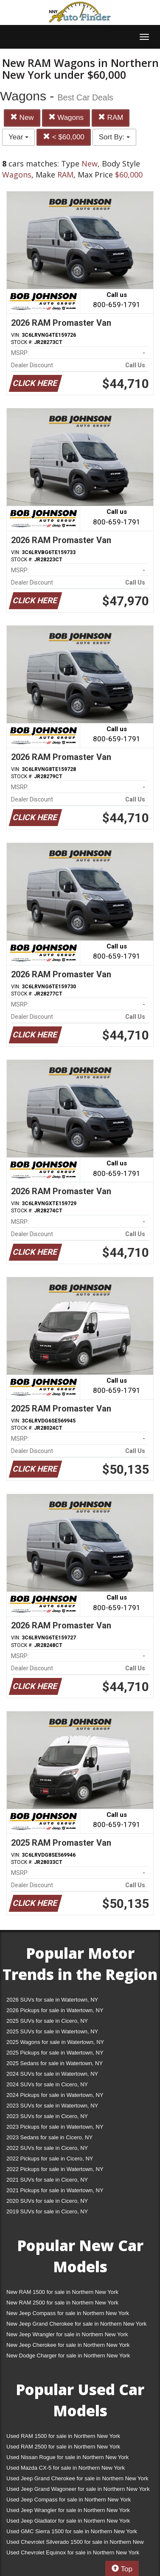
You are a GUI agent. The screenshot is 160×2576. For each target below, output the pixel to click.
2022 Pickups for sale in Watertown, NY (55, 2169)
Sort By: (114, 137)
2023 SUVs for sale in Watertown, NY (52, 2105)
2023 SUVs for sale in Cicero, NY (47, 2116)
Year (18, 137)
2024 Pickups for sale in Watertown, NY (55, 2095)
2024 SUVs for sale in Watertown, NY (52, 2074)
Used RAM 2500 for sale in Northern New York (63, 2446)
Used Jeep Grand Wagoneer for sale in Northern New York (78, 2489)
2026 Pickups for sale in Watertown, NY (55, 2010)
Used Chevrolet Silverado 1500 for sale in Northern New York (75, 2543)
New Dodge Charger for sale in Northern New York (68, 2355)
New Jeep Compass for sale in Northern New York (67, 2313)
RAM (111, 118)
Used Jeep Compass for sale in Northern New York (68, 2499)
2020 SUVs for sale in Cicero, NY (47, 2201)
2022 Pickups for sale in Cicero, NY (49, 2158)
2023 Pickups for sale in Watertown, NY (55, 2127)
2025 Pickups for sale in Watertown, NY (55, 2052)
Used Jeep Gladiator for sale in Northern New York (68, 2521)
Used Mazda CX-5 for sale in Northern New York (65, 2468)
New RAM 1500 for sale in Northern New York (62, 2292)
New (22, 118)
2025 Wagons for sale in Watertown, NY (55, 2042)
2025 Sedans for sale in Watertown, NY (54, 2063)
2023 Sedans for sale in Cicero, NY (49, 2137)
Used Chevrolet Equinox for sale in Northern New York (72, 2552)
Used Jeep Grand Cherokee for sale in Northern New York (77, 2478)
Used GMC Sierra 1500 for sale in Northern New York (71, 2531)
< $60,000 (63, 137)
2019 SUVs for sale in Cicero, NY (47, 2211)
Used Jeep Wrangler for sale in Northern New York (68, 2510)
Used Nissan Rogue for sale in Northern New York (67, 2457)
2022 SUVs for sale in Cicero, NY (47, 2148)
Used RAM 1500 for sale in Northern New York (63, 2436)
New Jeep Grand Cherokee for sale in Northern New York (76, 2324)
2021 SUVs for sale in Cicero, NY (47, 2180)
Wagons (66, 118)
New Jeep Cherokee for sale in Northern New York (67, 2345)
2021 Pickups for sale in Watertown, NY (55, 2190)
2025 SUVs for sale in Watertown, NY (52, 2031)
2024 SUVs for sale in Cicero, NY (47, 2084)
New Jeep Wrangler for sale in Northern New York (67, 2334)
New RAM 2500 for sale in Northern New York (62, 2302)
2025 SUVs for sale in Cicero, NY (47, 2021)
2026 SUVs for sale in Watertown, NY (52, 1999)
